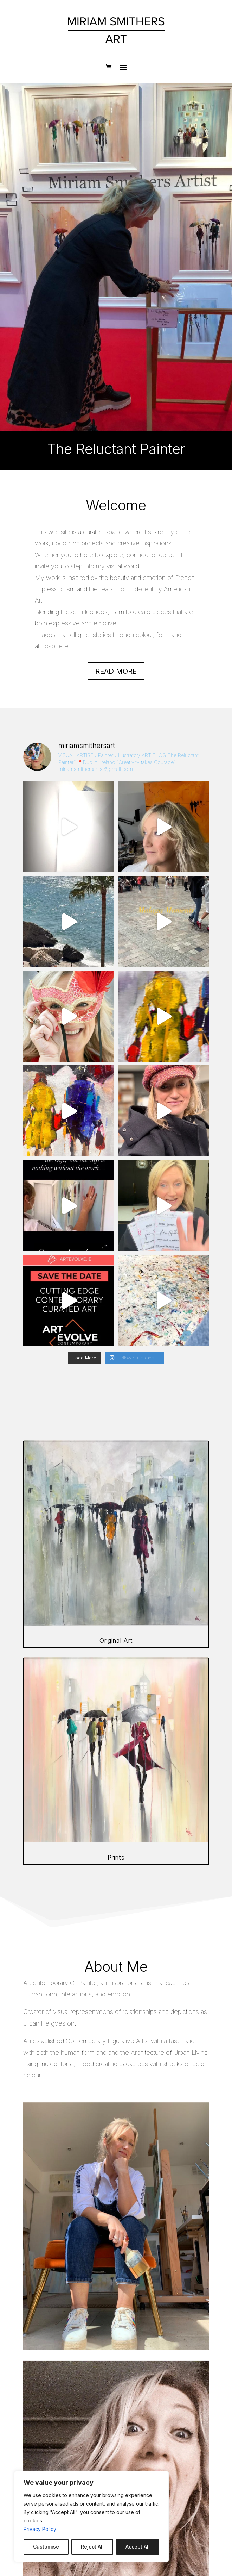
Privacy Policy (40, 2529)
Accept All (137, 2547)
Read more (116, 671)
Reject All (92, 2547)
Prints (116, 1857)
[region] (91, 2516)
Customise (46, 2547)
